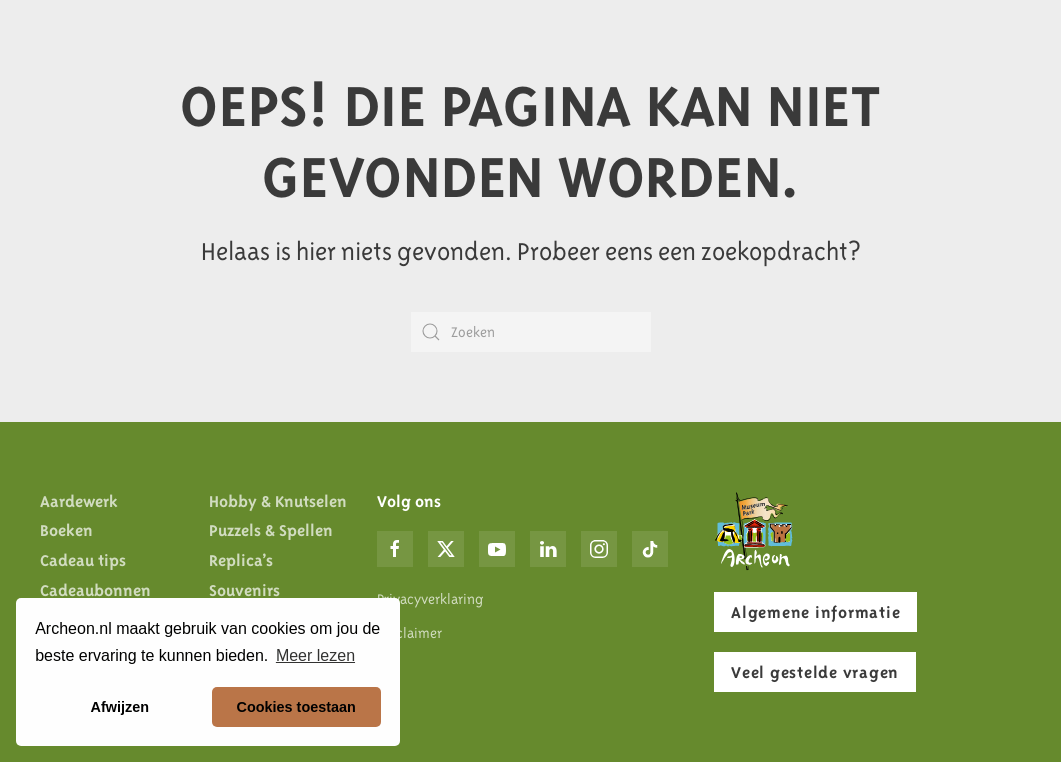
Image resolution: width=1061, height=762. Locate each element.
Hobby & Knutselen (278, 501)
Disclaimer (409, 633)
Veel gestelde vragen (815, 672)
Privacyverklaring (430, 599)
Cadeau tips (83, 560)
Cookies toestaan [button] (296, 707)
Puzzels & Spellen (271, 530)
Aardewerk (79, 501)
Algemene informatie (815, 612)
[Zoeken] (531, 332)
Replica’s (241, 560)
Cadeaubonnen (95, 590)
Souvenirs (244, 590)
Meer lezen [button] (315, 655)
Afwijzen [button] (120, 707)
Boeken (66, 530)
